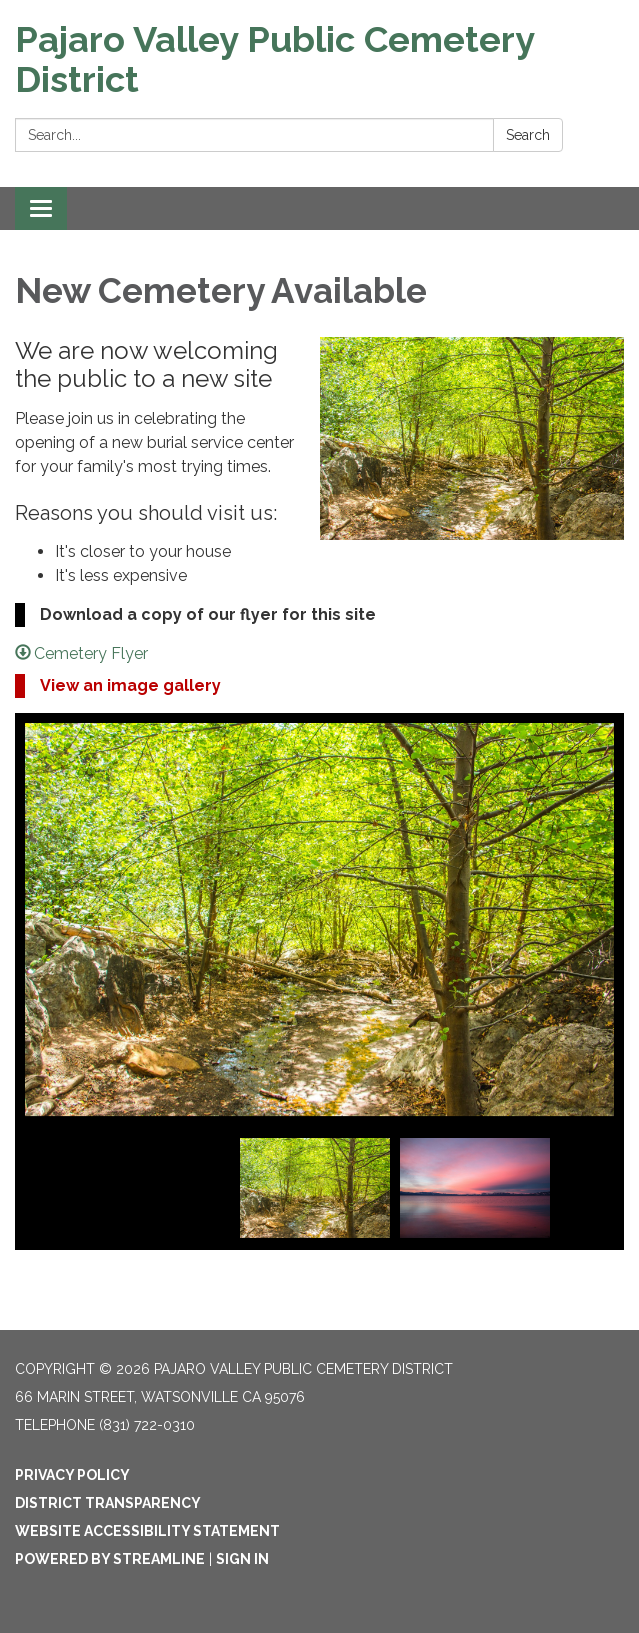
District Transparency (108, 1503)
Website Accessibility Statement (147, 1531)
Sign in (242, 1559)
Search (528, 135)
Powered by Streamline (110, 1559)
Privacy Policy (72, 1475)
